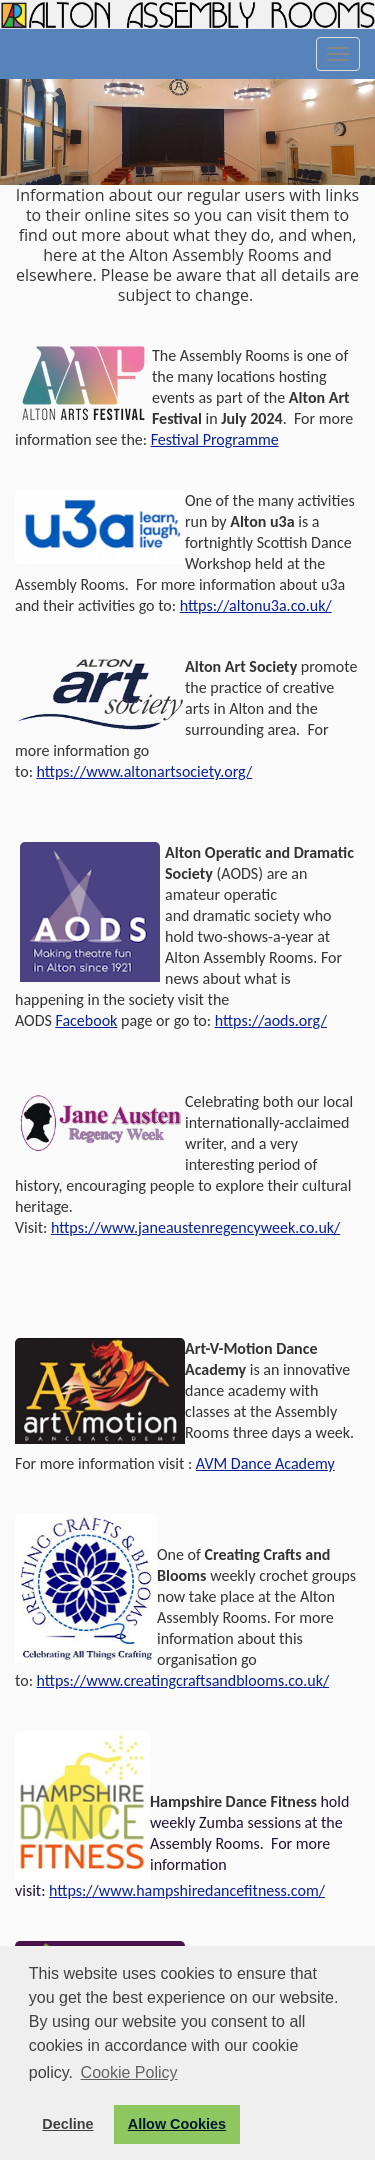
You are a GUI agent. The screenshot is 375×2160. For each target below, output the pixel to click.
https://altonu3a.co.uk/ (256, 605)
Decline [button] (67, 2124)
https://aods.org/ (271, 1020)
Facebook (86, 1020)
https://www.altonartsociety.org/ (145, 771)
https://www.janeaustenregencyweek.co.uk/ (195, 1227)
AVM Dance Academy (265, 1463)
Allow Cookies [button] (177, 2124)
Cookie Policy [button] (129, 2072)
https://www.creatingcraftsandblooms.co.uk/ (183, 1680)
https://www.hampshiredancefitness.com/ (187, 1890)
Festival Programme (215, 439)
